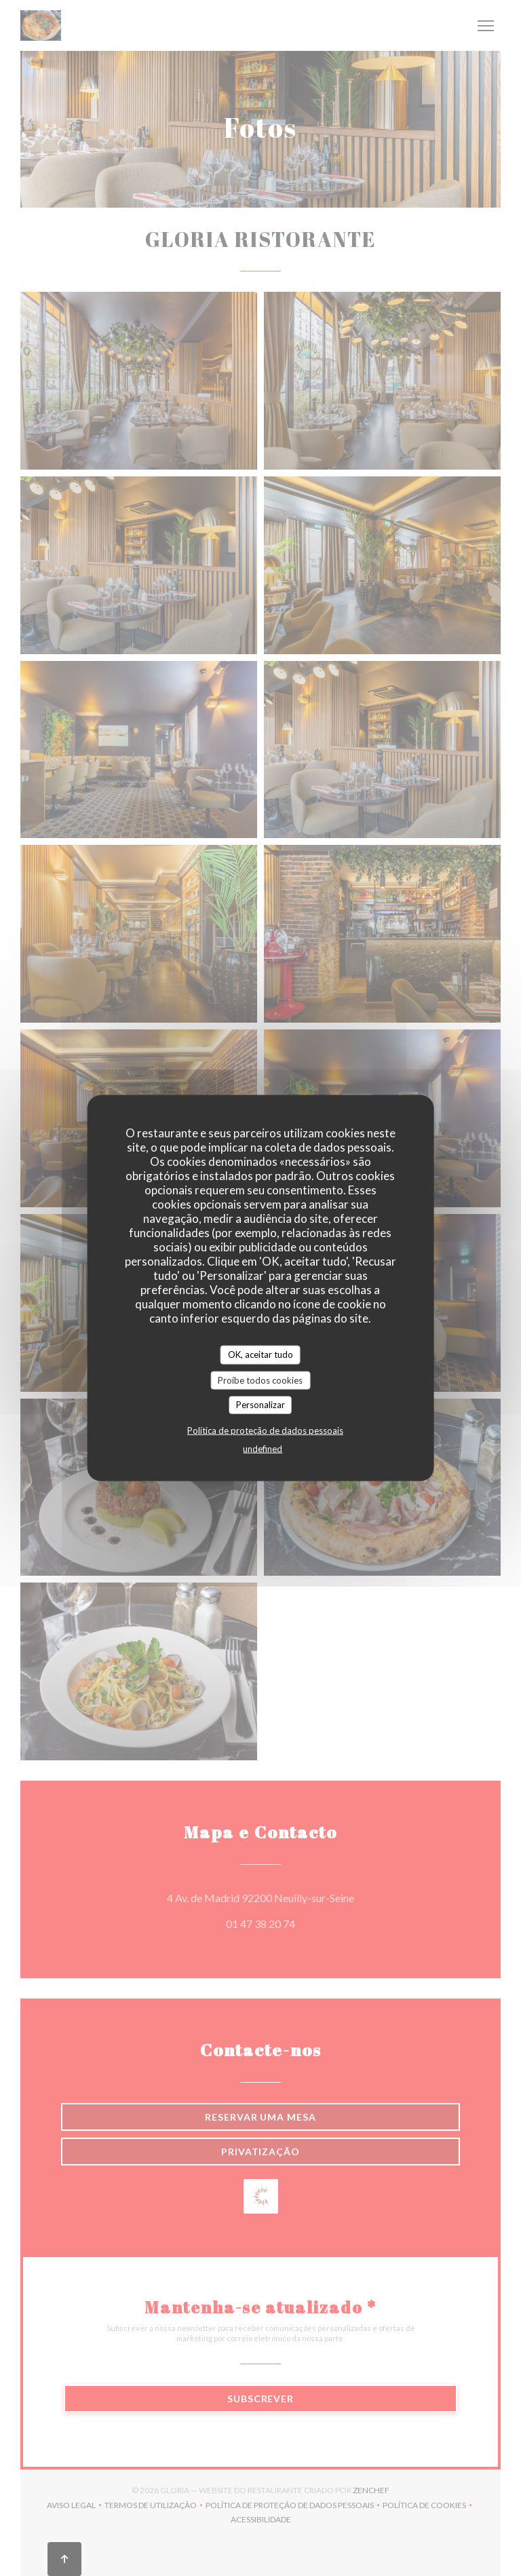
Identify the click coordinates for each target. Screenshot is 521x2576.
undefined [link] (262, 1448)
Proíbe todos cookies (260, 1379)
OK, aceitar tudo (260, 1354)
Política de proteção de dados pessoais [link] (265, 1429)
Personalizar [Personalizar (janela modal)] (260, 1404)
